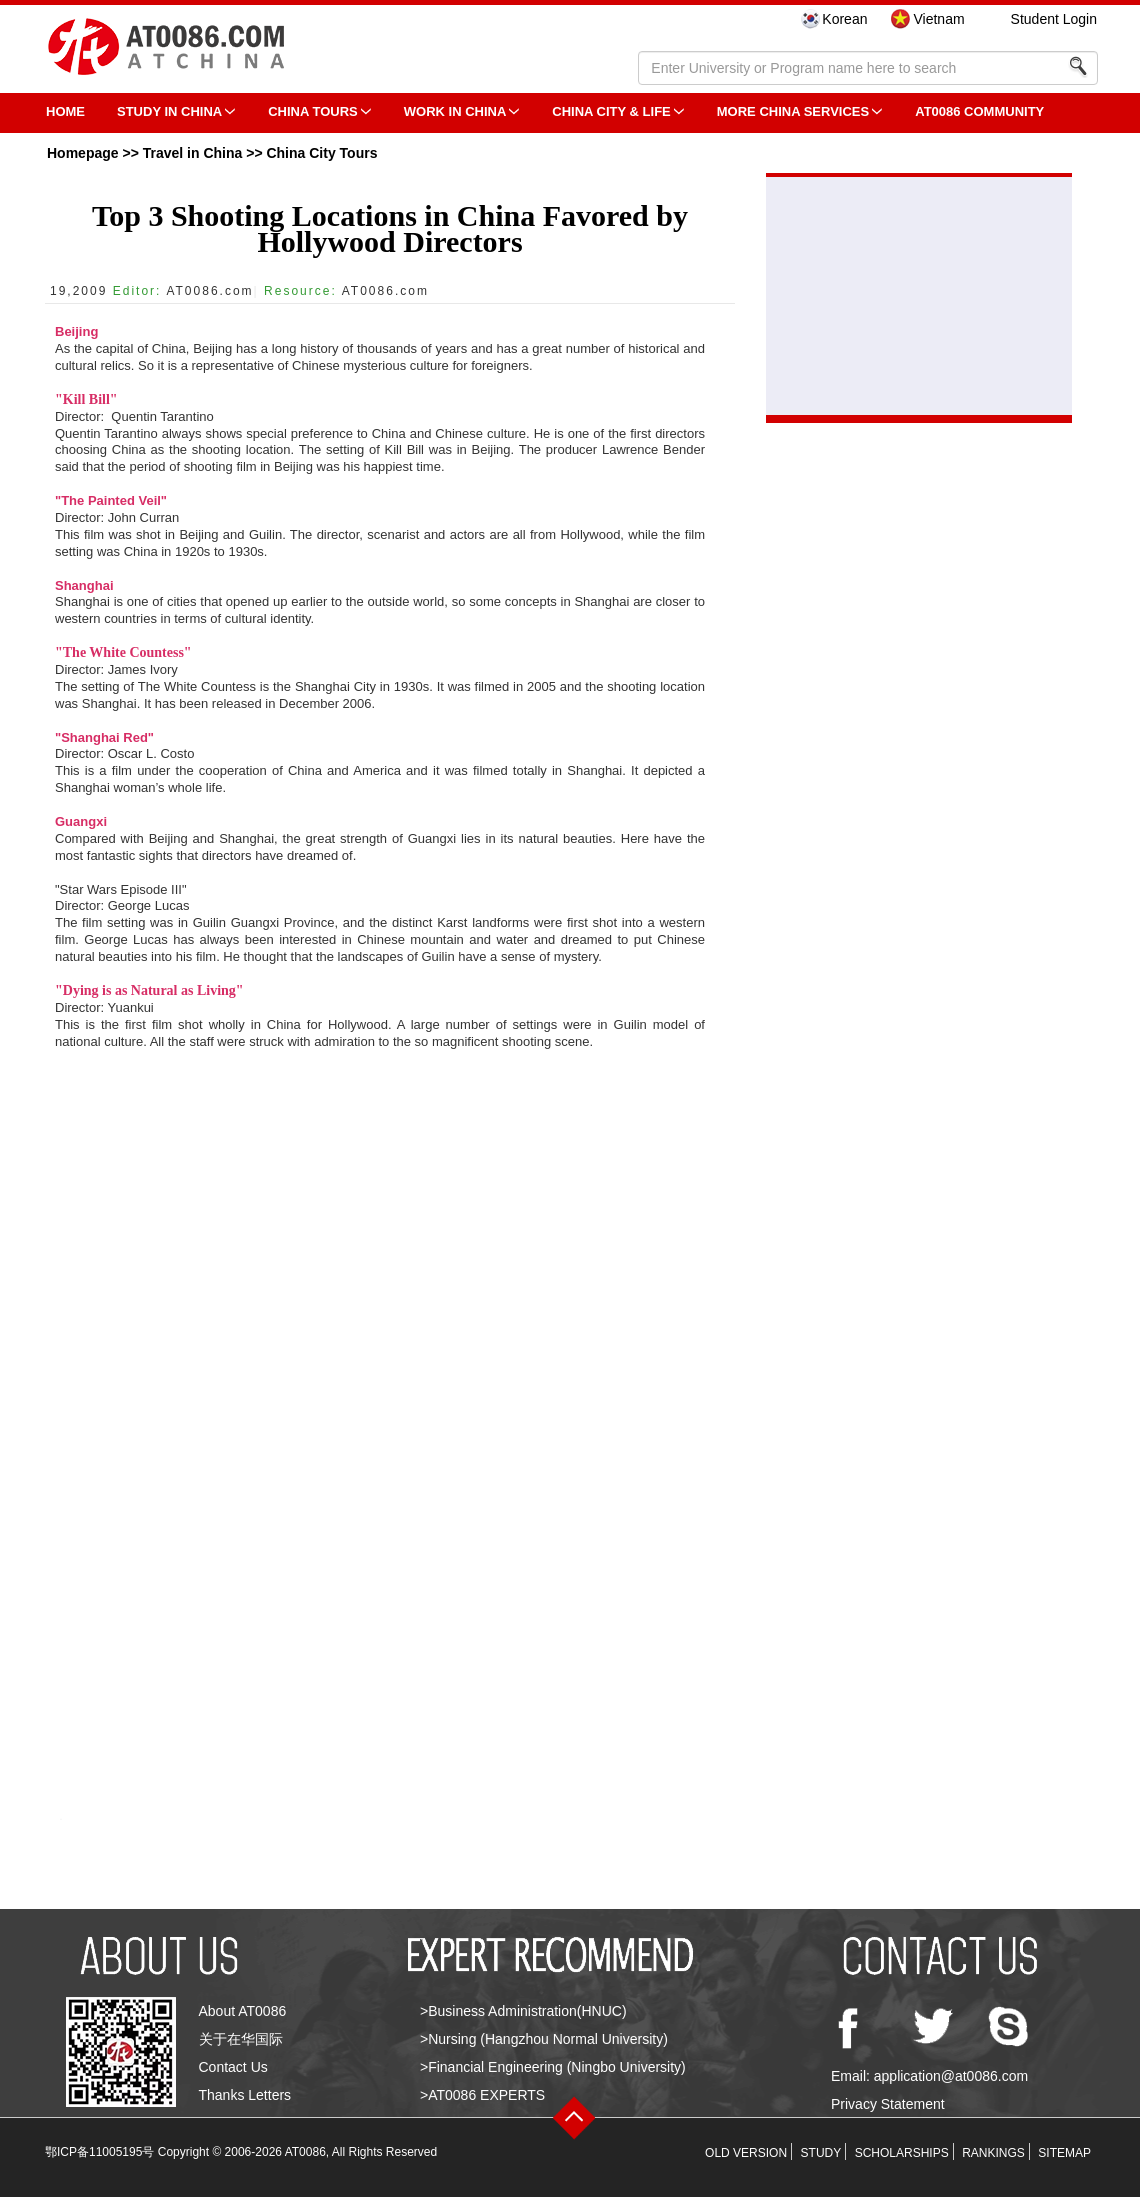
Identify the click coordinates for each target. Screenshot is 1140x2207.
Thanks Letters (245, 2095)
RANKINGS (993, 2153)
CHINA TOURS (313, 111)
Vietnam (938, 19)
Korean (844, 19)
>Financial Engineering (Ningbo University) (553, 2067)
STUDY (821, 2153)
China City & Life (611, 111)
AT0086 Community (979, 111)
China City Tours (321, 153)
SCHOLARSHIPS (902, 2153)
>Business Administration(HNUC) (523, 2011)
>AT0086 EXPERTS (482, 2095)
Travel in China (193, 153)
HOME (65, 111)
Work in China (455, 111)
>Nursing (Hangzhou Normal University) (544, 2039)
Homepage (83, 153)
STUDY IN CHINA (169, 111)
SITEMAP (1064, 2153)
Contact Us (233, 2067)
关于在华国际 (241, 2039)
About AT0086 (243, 2011)
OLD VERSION (746, 2153)
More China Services (793, 111)
